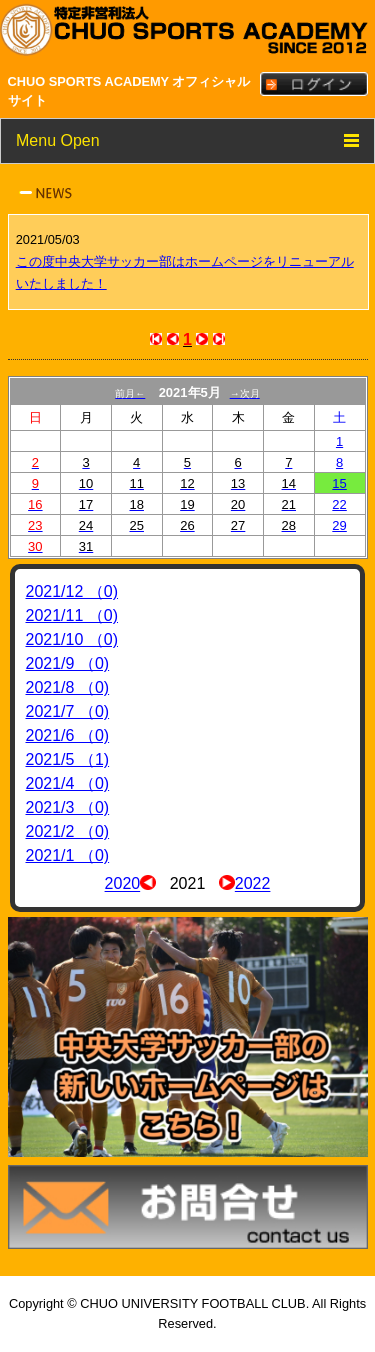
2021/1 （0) (68, 855)
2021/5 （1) (68, 759)
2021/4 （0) (68, 783)
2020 (123, 884)
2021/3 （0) (68, 807)
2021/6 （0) (68, 735)
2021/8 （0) (68, 687)
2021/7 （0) (68, 711)
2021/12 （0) (72, 591)
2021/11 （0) (72, 615)
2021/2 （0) (68, 831)
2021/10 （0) (72, 639)
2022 (253, 884)
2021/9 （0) (68, 663)
